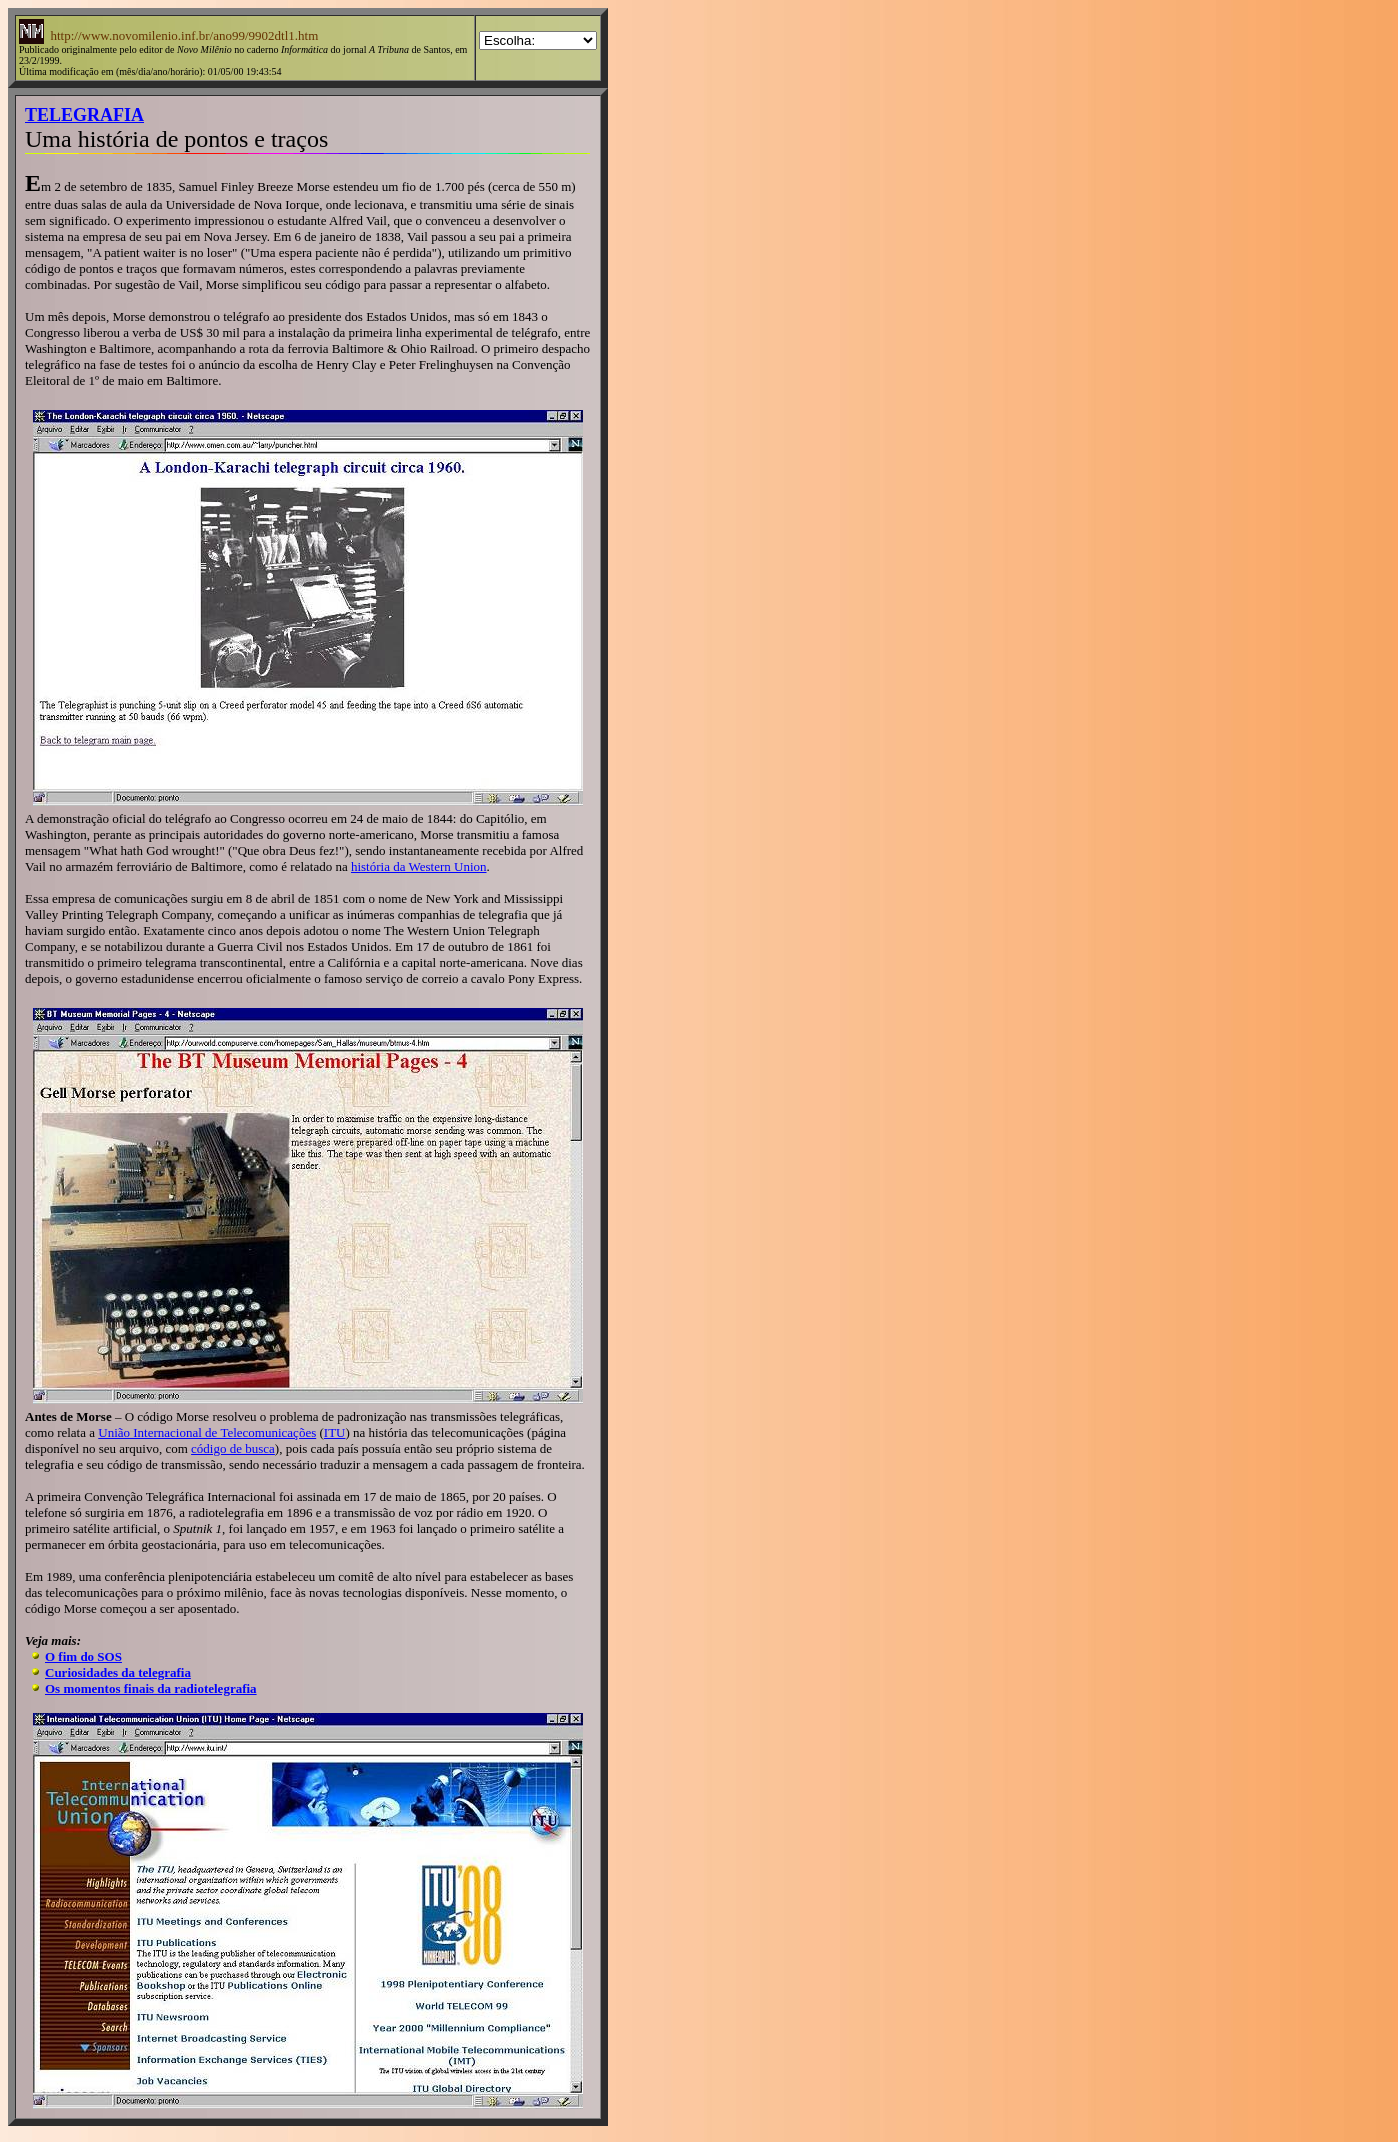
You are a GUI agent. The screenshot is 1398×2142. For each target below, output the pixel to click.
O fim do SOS (83, 1656)
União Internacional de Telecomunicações (207, 1432)
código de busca (233, 1448)
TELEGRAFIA (84, 115)
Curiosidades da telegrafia (118, 1672)
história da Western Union (419, 866)
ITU (335, 1432)
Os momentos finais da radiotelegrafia (151, 1688)
